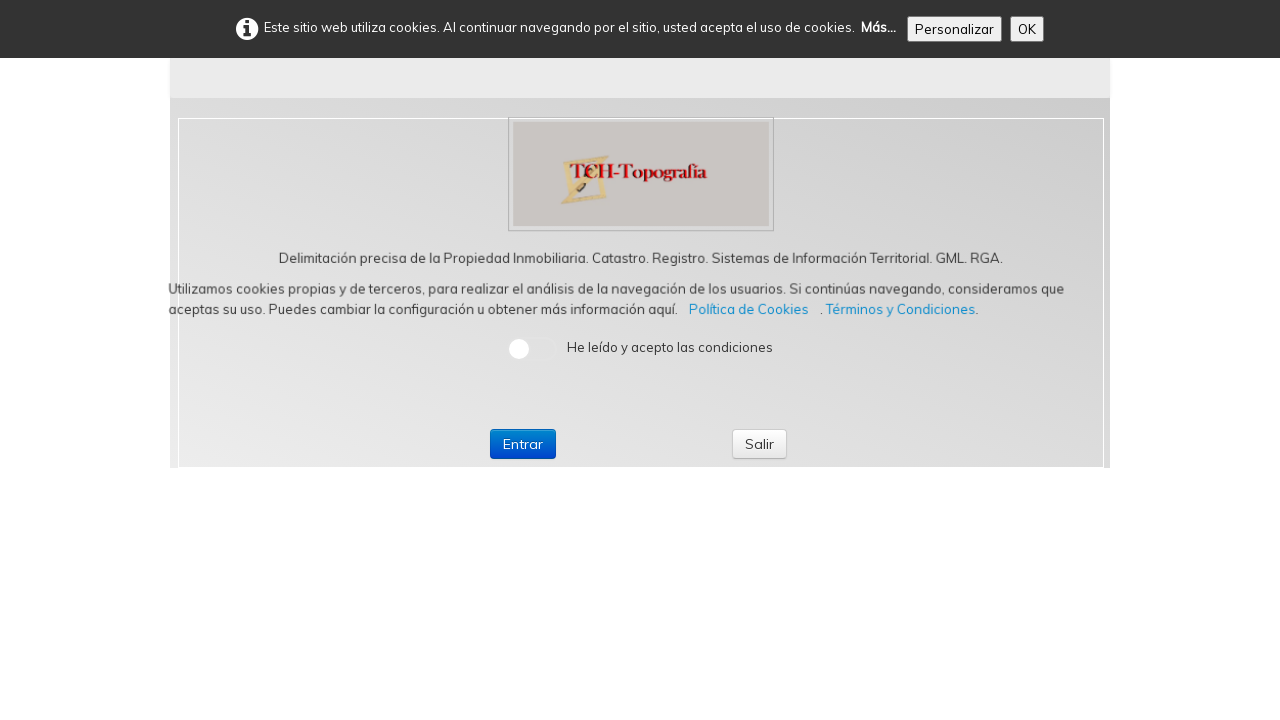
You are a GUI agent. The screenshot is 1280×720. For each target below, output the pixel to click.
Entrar (523, 444)
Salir (759, 444)
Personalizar (954, 29)
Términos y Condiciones (902, 309)
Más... (878, 27)
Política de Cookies (750, 309)
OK (1027, 29)
